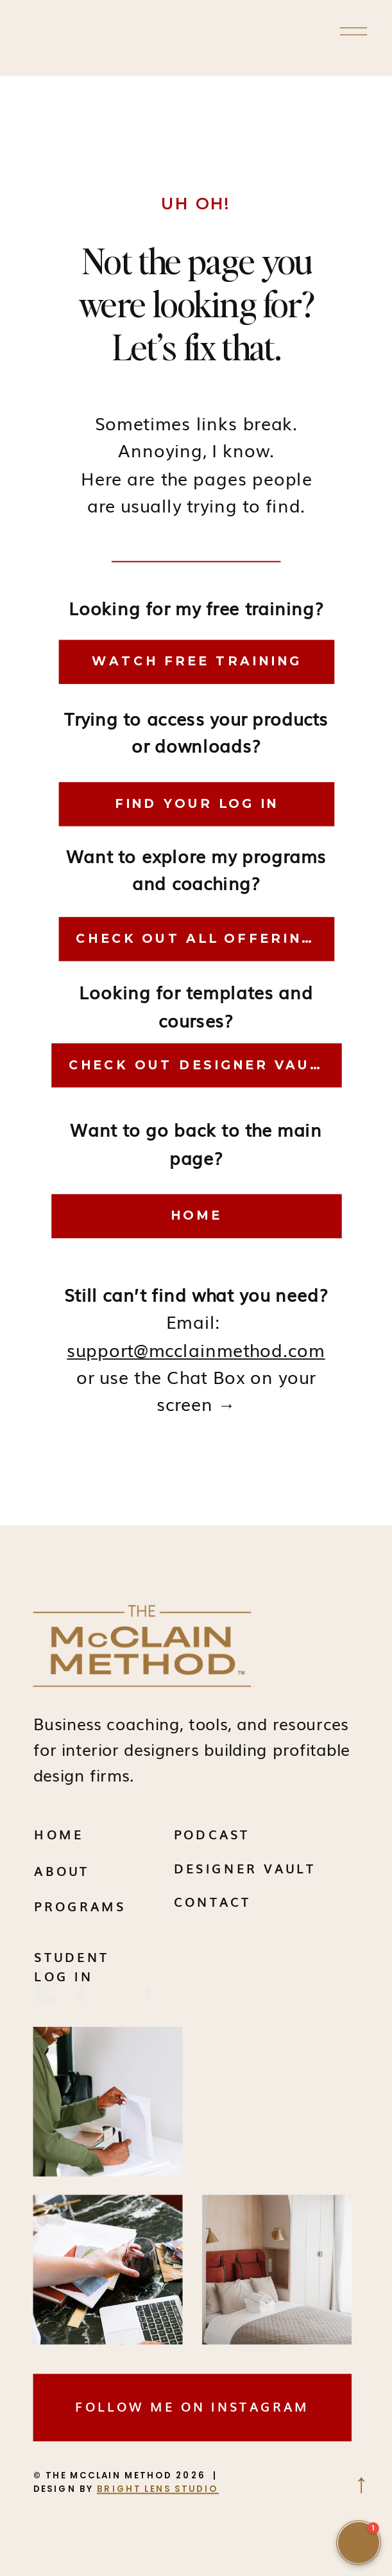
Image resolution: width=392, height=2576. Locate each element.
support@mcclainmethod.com (196, 1349)
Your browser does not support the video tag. (277, 2102)
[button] (358, 2542)
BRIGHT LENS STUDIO (158, 2488)
